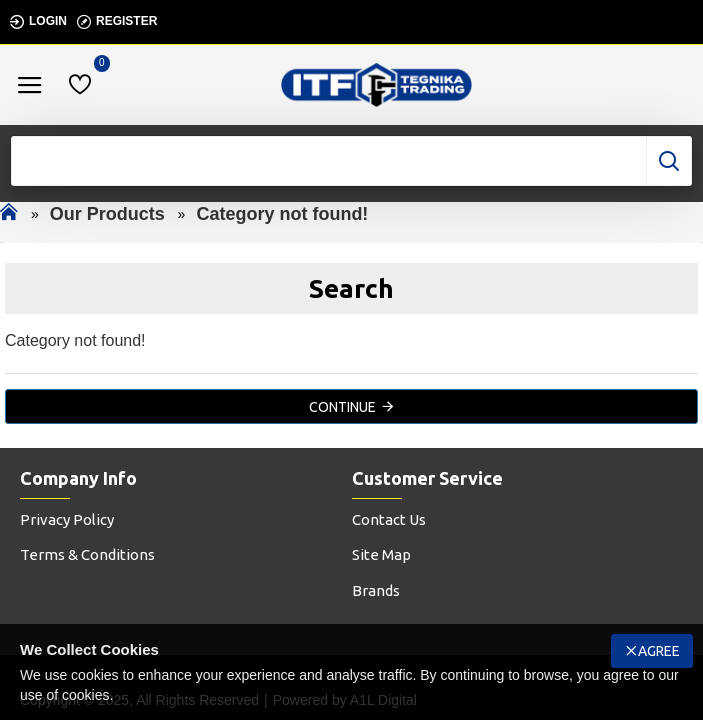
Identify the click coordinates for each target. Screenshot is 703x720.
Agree (659, 651)
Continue (342, 407)
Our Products (107, 214)
